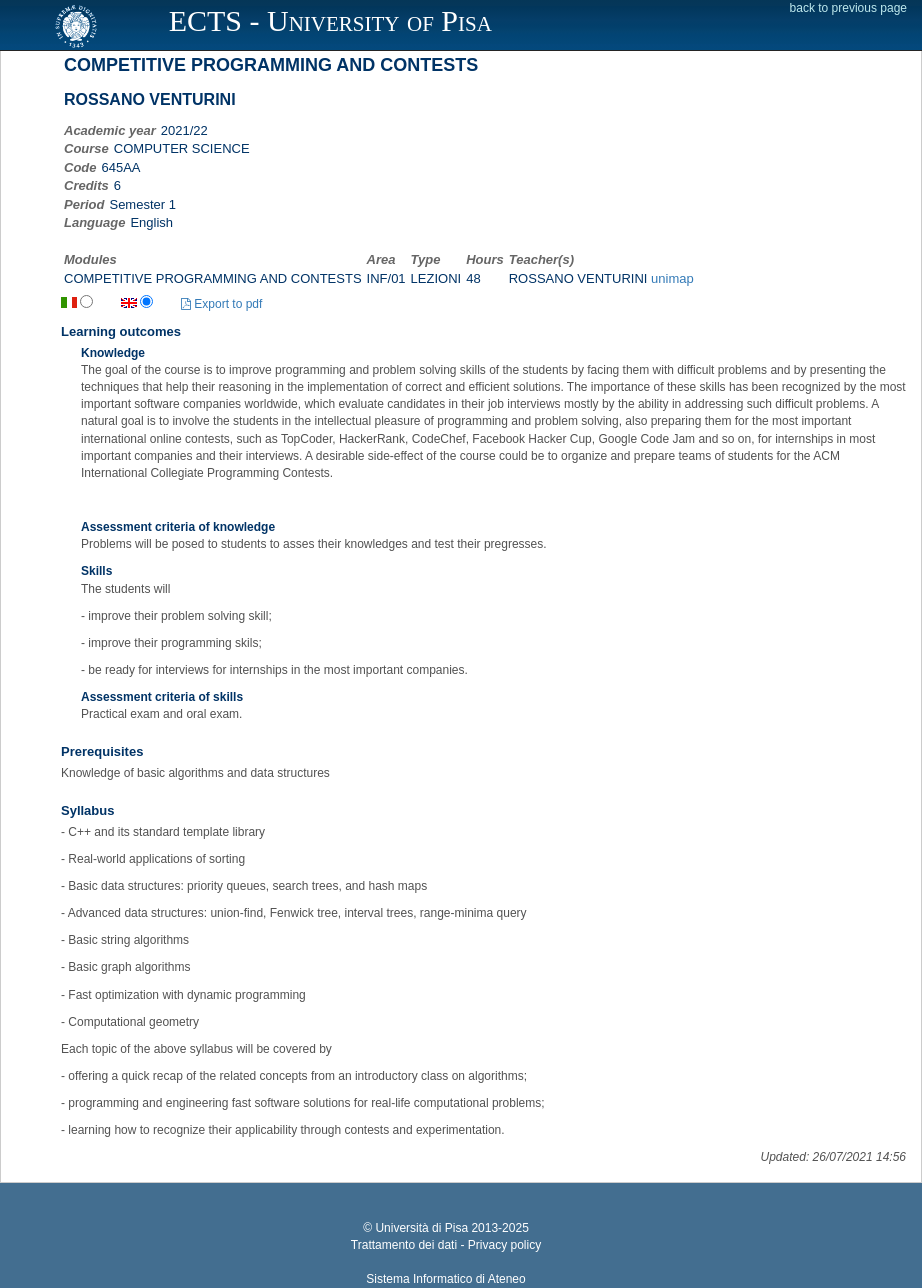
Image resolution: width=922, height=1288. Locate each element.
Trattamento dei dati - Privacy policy (446, 1245)
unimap (672, 278)
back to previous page (848, 8)
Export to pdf (221, 304)
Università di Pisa (421, 1228)
